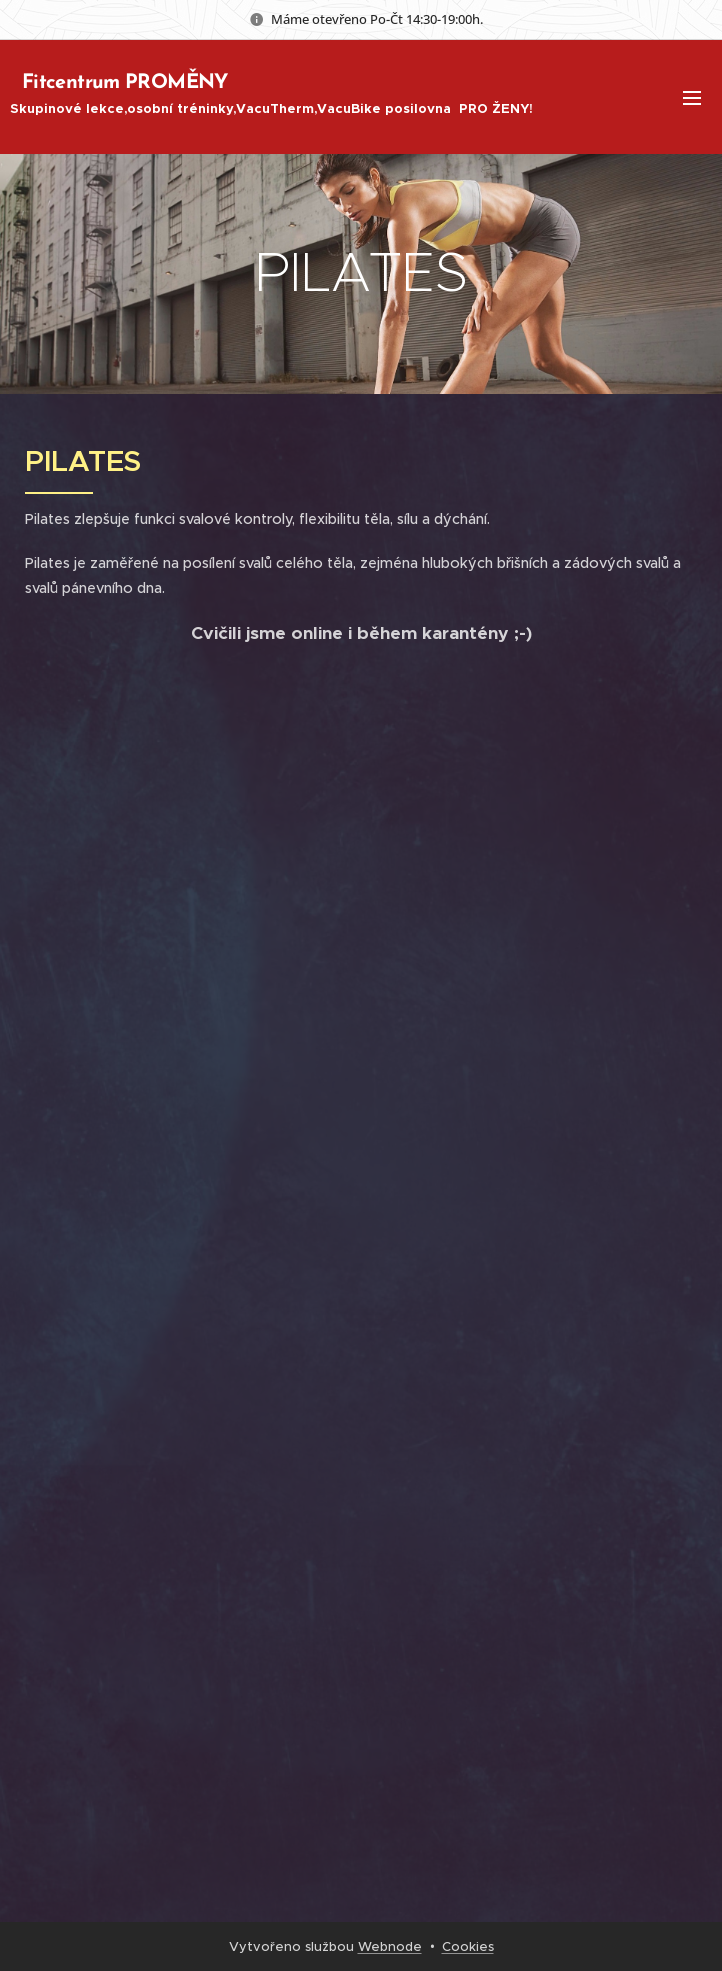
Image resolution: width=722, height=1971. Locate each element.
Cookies (468, 1946)
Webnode (390, 1946)
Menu (692, 98)
